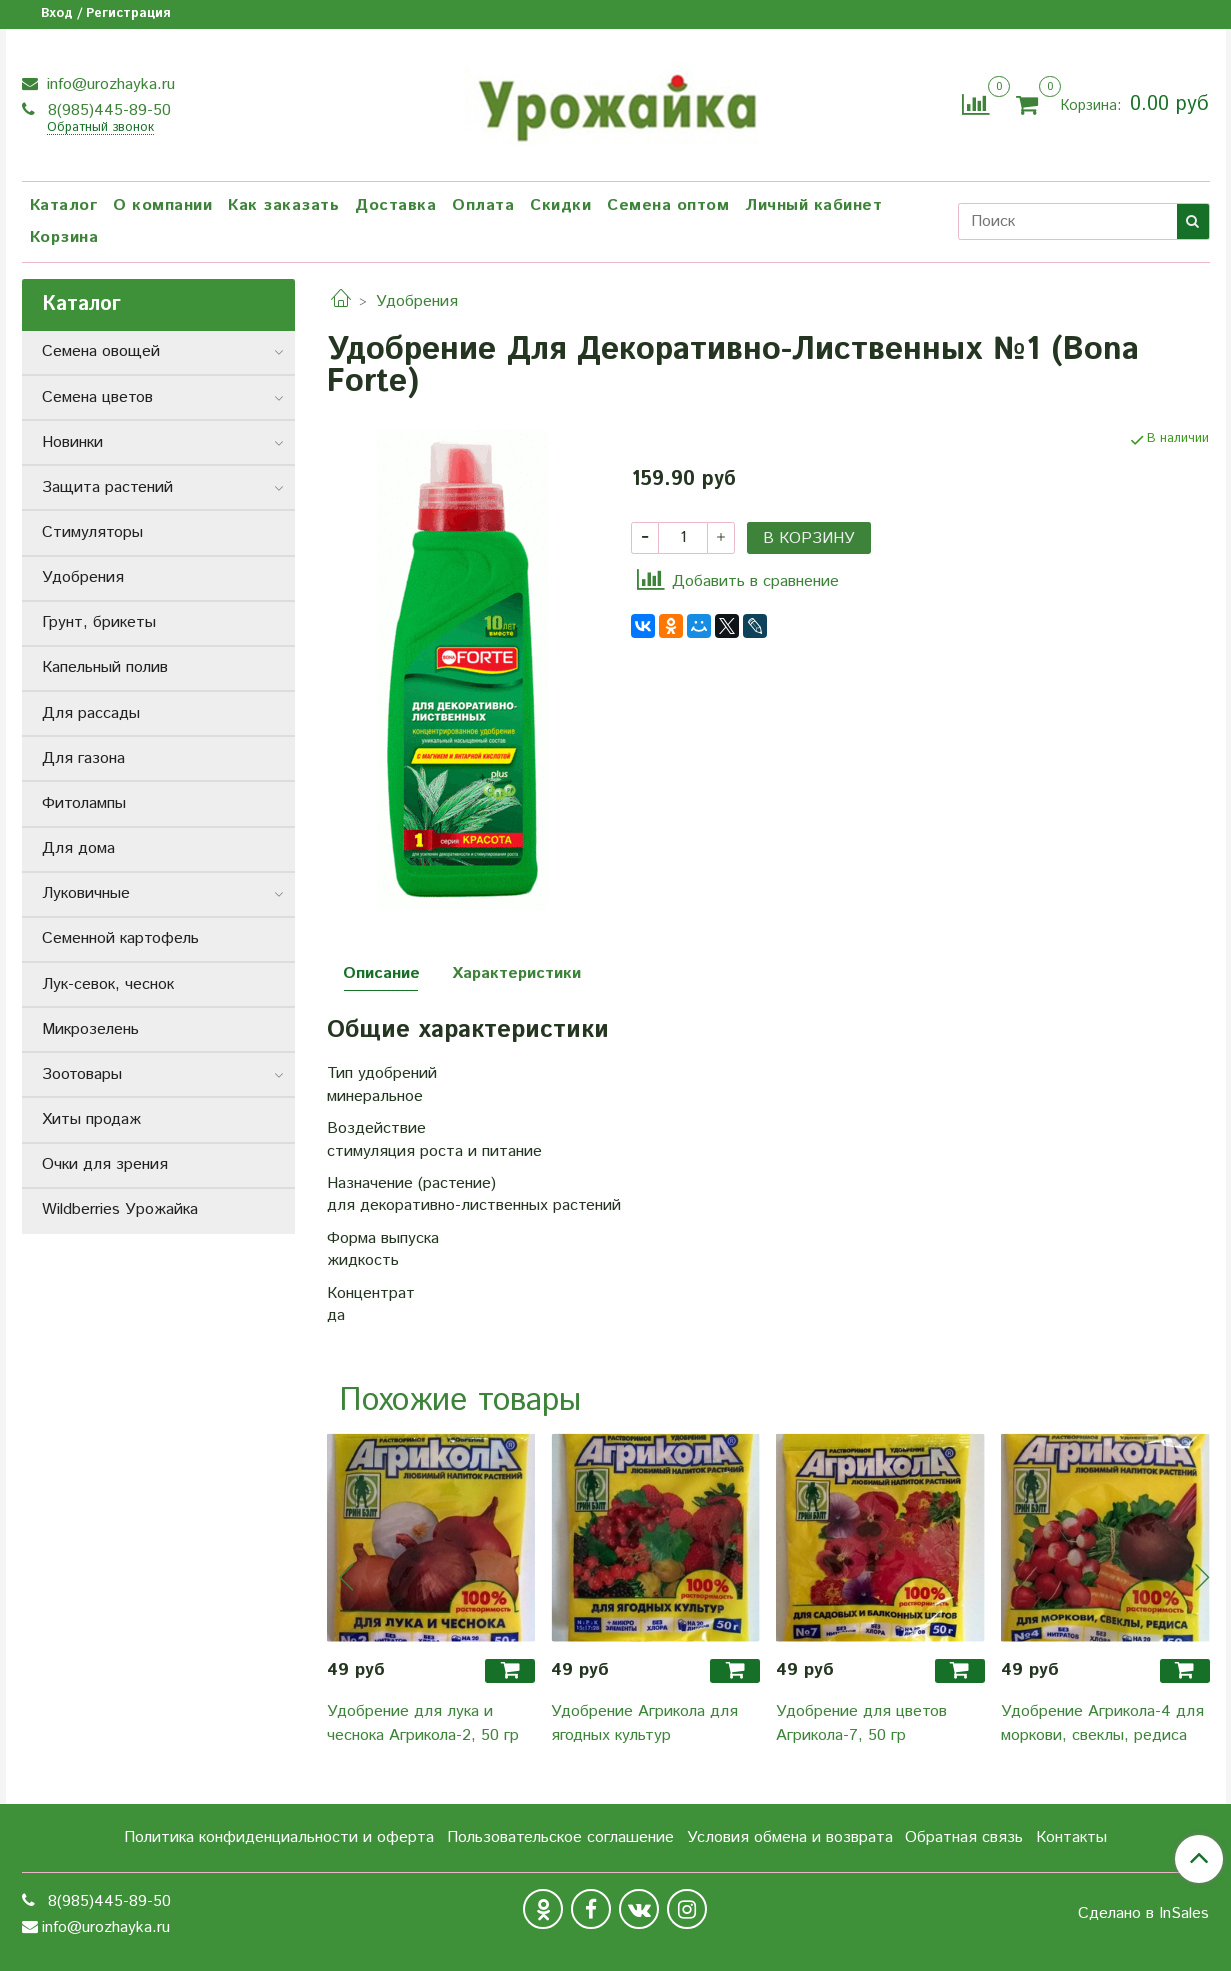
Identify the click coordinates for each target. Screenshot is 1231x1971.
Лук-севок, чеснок (108, 984)
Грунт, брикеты (99, 622)
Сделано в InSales (1143, 1914)
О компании (162, 205)
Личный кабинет (813, 205)
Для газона (83, 758)
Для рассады (91, 713)
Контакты (1071, 1837)
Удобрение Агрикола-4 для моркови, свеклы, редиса (1102, 1723)
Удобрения (417, 301)
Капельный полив (105, 667)
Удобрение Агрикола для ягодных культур (644, 1723)
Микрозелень (90, 1029)
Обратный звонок (100, 128)
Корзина (64, 237)
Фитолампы (84, 803)
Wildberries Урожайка (120, 1209)
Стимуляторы (92, 532)
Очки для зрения (105, 1164)
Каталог (64, 205)
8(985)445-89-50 (107, 110)
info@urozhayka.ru (108, 84)
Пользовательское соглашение (560, 1837)
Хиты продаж (91, 1119)
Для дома (78, 848)
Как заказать (283, 205)
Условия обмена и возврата (790, 1837)
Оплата (483, 205)
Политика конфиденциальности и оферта (279, 1837)
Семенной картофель (120, 938)
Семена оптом (668, 205)
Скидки (560, 205)
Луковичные (86, 893)
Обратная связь (964, 1837)
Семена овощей (101, 351)
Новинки (72, 442)
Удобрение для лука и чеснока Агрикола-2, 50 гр (423, 1723)
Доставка (395, 205)
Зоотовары (82, 1074)
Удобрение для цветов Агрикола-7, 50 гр (861, 1723)
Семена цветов (97, 397)
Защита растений (107, 487)
